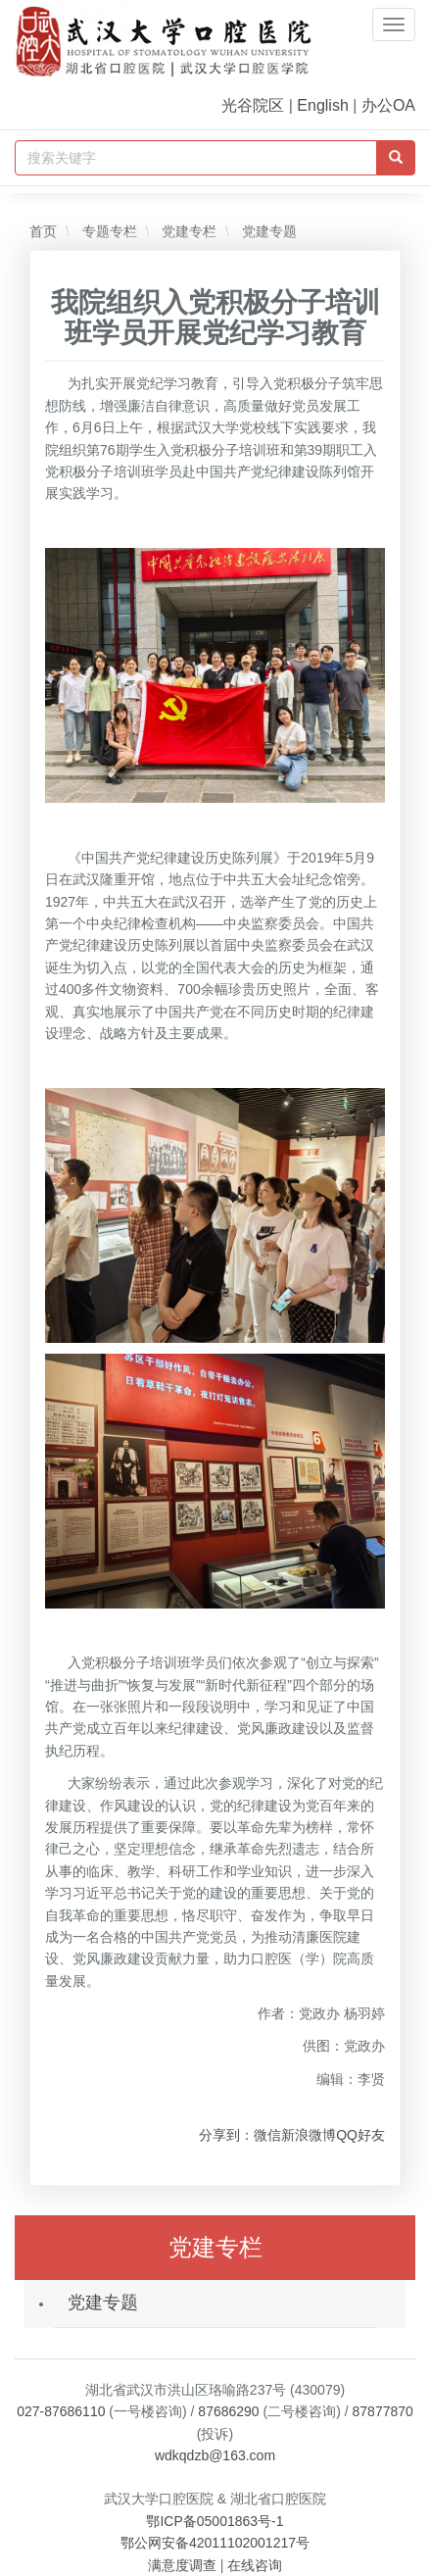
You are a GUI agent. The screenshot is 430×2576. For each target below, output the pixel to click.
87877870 (383, 2411)
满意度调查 (182, 2565)
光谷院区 (252, 105)
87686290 (228, 2411)
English (322, 105)
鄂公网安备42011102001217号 (215, 2543)
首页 (43, 231)
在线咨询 (254, 2565)
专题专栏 (107, 231)
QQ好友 (360, 2135)
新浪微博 (308, 2135)
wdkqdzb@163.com (215, 2455)
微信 (267, 2135)
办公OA (388, 105)
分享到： (226, 2135)
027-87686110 (61, 2411)
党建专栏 (187, 231)
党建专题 (267, 231)
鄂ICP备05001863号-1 (214, 2521)
